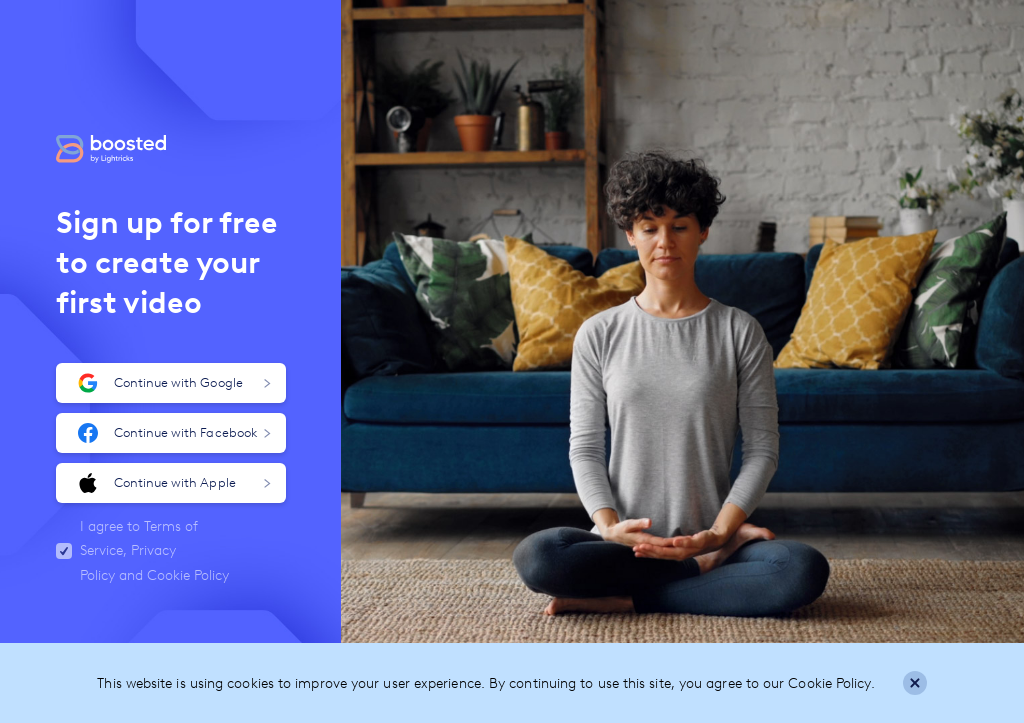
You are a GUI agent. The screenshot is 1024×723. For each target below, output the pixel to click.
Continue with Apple (174, 483)
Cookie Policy (188, 575)
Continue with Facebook (174, 433)
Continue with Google (174, 383)
